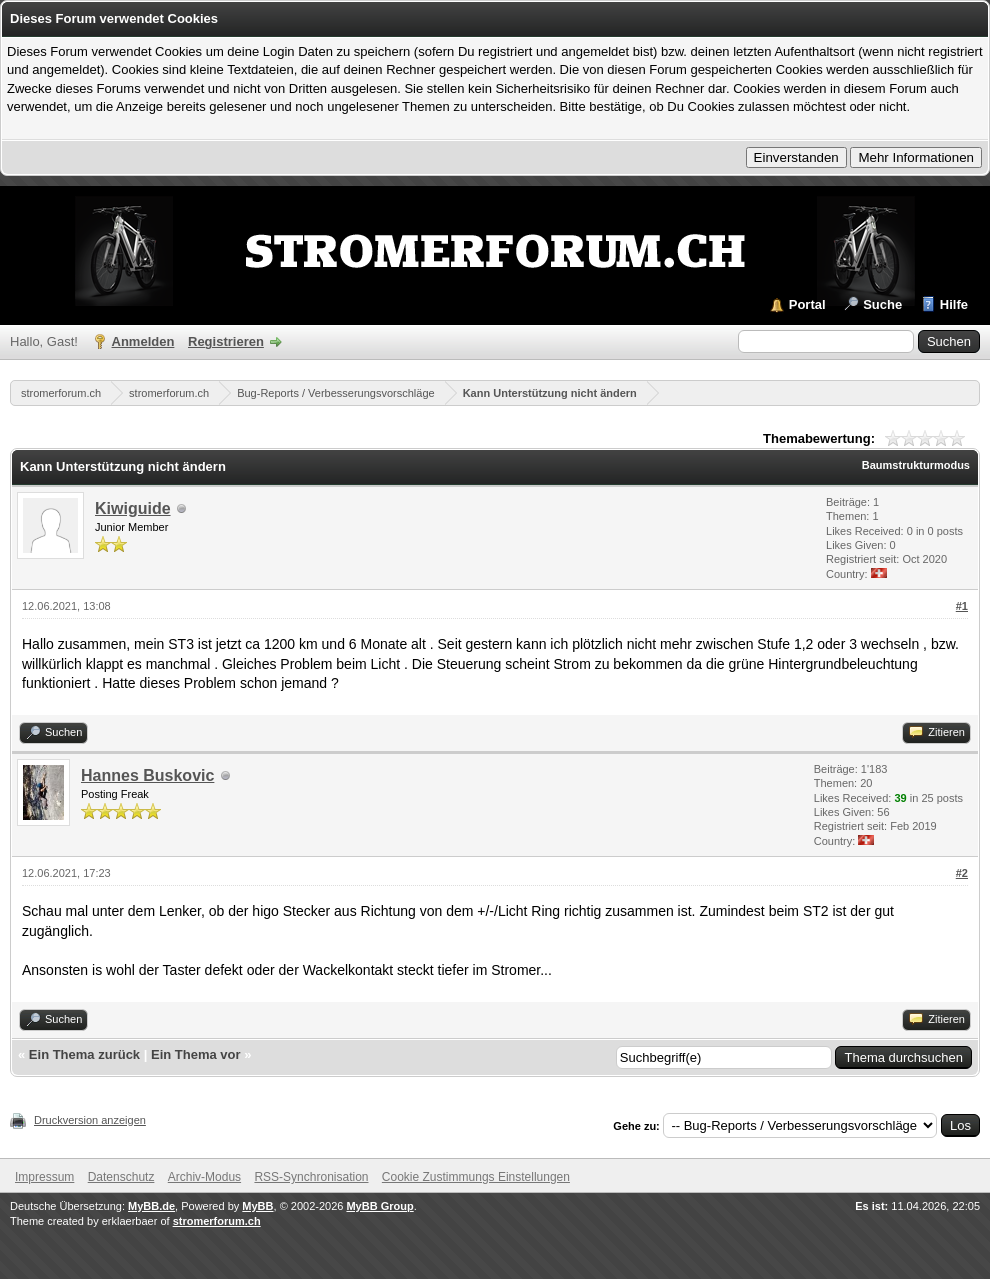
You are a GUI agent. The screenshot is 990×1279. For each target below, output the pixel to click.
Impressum (44, 1177)
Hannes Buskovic (147, 775)
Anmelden (143, 341)
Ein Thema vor (196, 1054)
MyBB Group (379, 1206)
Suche (882, 304)
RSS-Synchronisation (311, 1177)
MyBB (257, 1206)
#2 (962, 873)
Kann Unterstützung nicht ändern (550, 393)
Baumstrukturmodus (916, 465)
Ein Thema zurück (84, 1054)
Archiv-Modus (204, 1177)
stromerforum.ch (61, 393)
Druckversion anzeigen (90, 1120)
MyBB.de (151, 1206)
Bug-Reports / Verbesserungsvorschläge (336, 393)
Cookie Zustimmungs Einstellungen (476, 1177)
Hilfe (954, 304)
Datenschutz (121, 1177)
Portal (807, 304)
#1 (962, 606)
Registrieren (226, 341)
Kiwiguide (133, 508)
